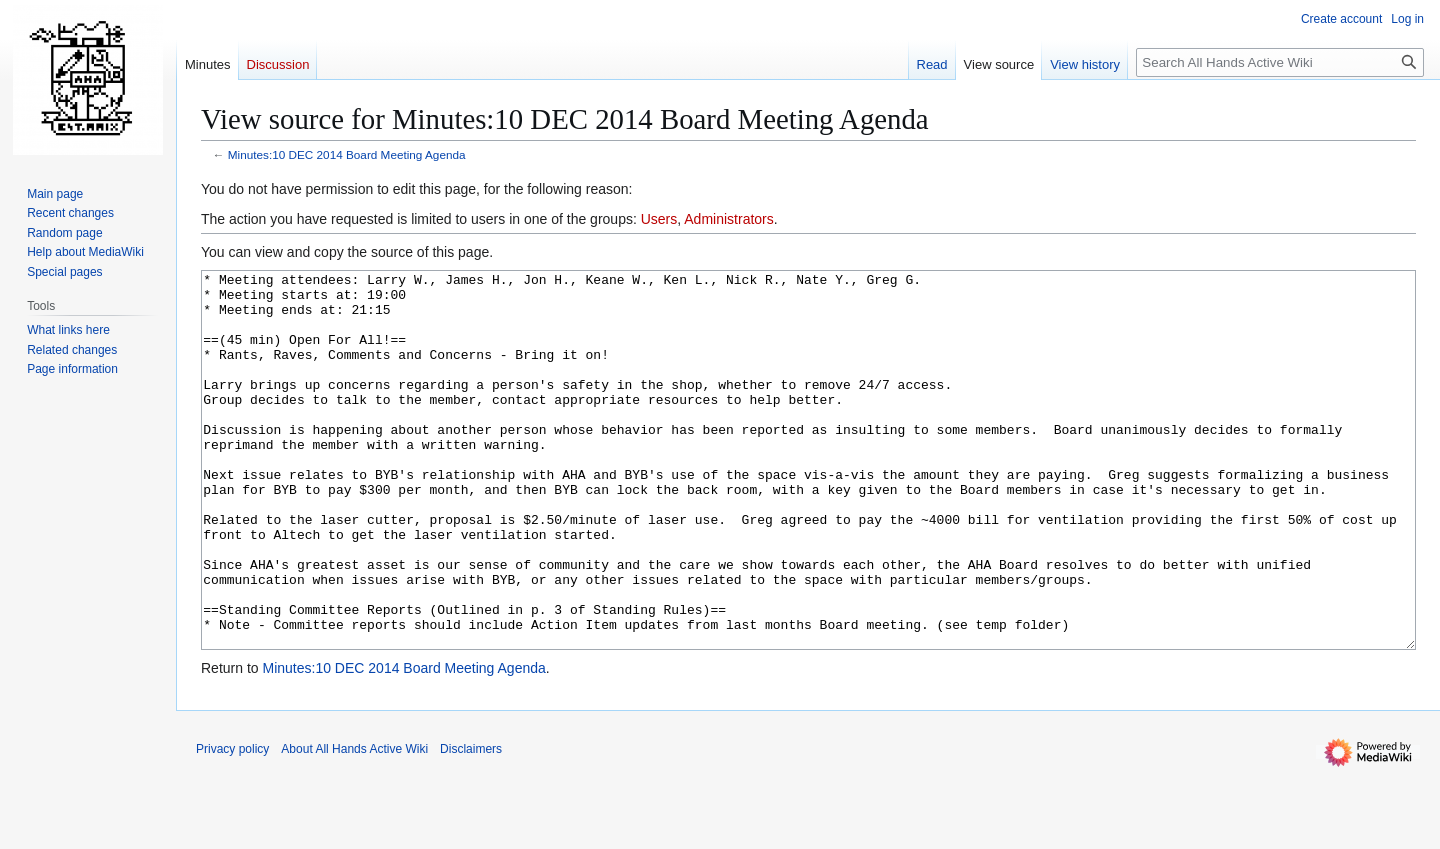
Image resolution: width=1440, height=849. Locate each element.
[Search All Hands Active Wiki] (1280, 62)
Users (659, 219)
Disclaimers (471, 824)
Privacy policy (232, 824)
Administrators (728, 219)
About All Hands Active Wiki (354, 824)
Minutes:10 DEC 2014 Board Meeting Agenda (347, 154)
